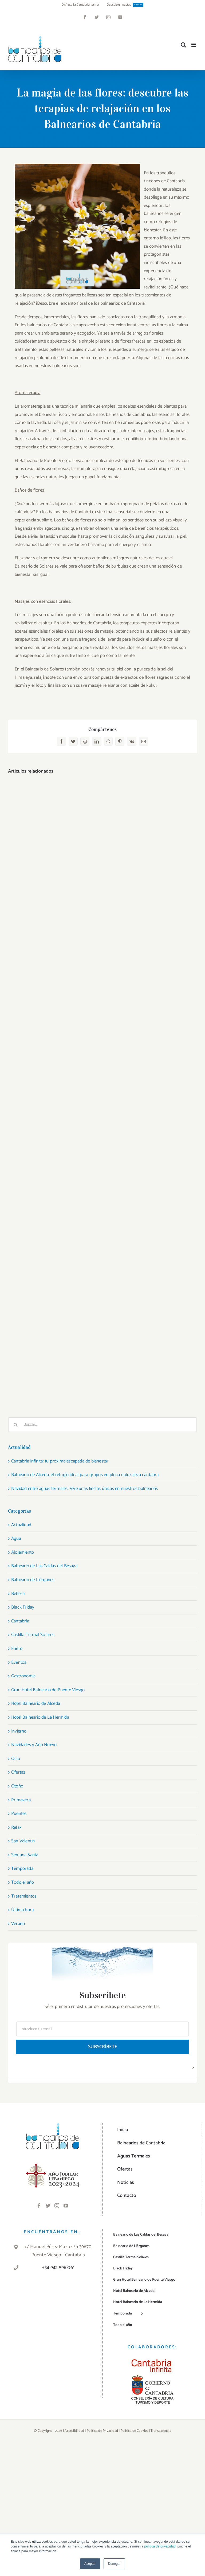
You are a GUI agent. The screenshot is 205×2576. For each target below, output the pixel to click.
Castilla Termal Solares (32, 1634)
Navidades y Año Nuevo (34, 1745)
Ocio (15, 1758)
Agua (16, 1538)
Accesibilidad (74, 2431)
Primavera (21, 1800)
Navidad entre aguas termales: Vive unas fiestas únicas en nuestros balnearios (84, 1488)
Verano (18, 1923)
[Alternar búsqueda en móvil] (183, 44)
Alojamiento (22, 1552)
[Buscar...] (102, 1424)
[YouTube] (66, 2205)
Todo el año (22, 1882)
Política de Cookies (134, 2431)
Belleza (18, 1593)
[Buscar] (15, 1424)
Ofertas (18, 1772)
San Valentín (23, 1841)
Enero (16, 1648)
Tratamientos (23, 1896)
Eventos (18, 1662)
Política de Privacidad (102, 2431)
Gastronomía (23, 1676)
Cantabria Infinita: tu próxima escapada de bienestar (59, 1461)
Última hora (22, 1910)
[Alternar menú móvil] (194, 44)
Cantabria (20, 1621)
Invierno (19, 1731)
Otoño (17, 1786)
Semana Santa (24, 1855)
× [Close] (193, 2067)
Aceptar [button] (90, 2564)
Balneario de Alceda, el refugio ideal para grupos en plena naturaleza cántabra (85, 1474)
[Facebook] (39, 2205)
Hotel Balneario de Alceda (35, 1703)
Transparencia (161, 2431)
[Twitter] (48, 2205)
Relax (16, 1827)
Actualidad (21, 1525)
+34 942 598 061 (58, 2268)
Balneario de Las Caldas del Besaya (44, 1566)
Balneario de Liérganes (32, 1580)
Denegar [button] (114, 2564)
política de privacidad (160, 2546)
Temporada (22, 1868)
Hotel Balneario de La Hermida (40, 1717)
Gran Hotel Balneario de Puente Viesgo (48, 1690)
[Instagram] (56, 2205)
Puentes (18, 1813)
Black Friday (22, 1607)
